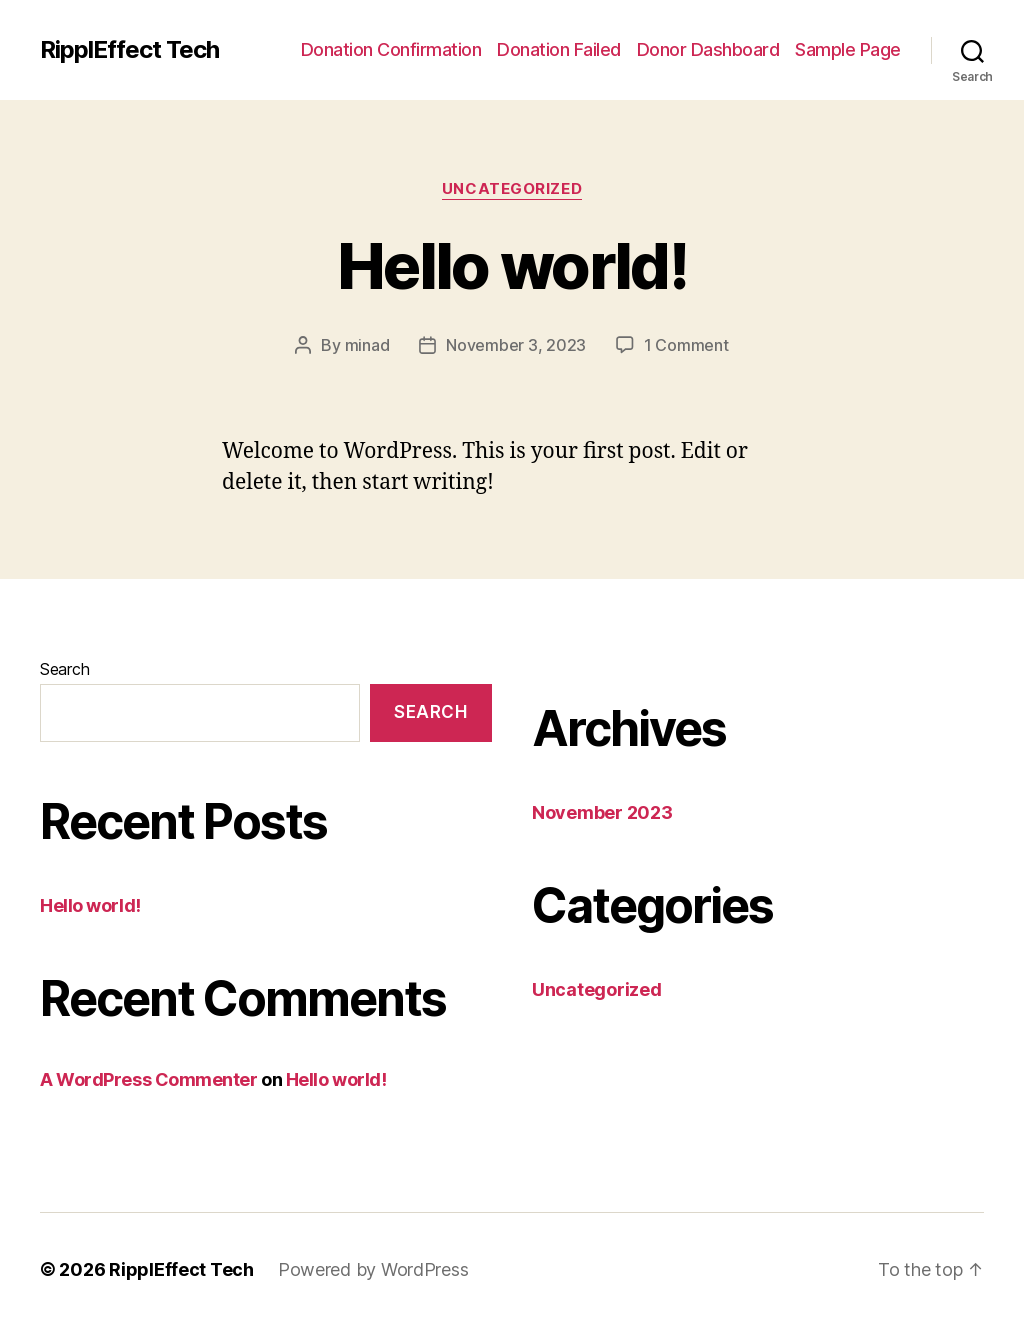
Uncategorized (512, 189)
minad (367, 345)
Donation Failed (559, 49)
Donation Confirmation (391, 49)
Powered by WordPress (373, 1269)
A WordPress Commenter (149, 1079)
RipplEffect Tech (129, 50)
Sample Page (848, 49)
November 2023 (602, 812)
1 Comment (686, 345)
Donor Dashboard (708, 49)
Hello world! (512, 265)
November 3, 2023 (516, 345)
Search (64, 669)
